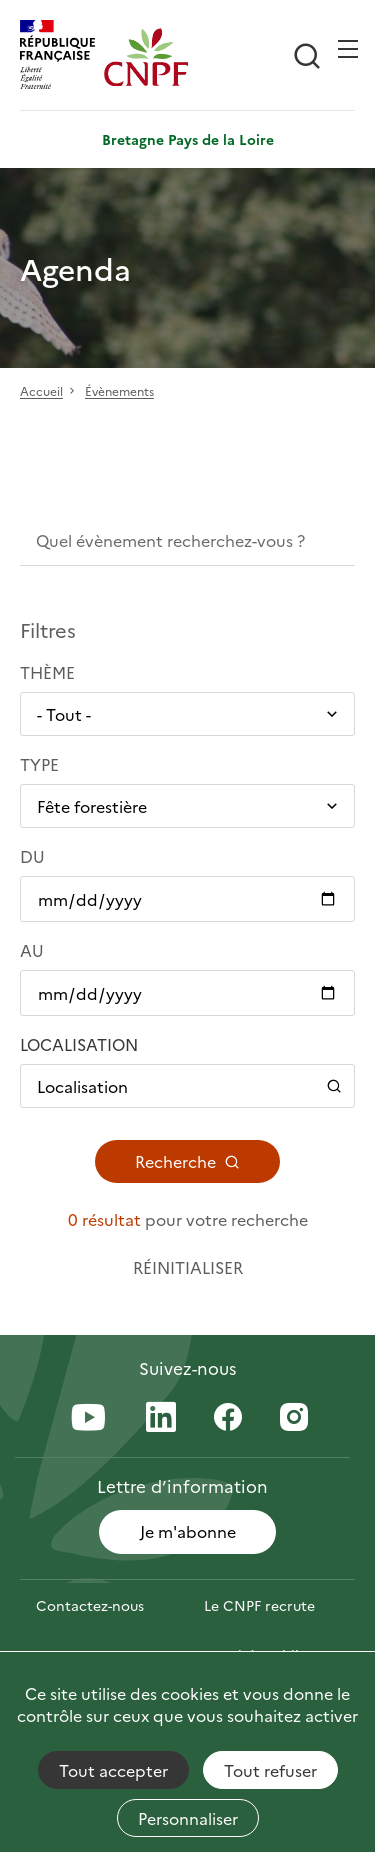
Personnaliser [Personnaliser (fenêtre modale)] (188, 1818)
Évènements (119, 391)
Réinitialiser (188, 1267)
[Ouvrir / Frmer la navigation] (348, 49)
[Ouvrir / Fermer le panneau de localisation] (187, 1086)
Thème (47, 672)
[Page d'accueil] (146, 57)
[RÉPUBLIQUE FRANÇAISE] (62, 57)
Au (32, 950)
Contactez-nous (90, 1605)
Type (39, 764)
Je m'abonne (188, 1531)
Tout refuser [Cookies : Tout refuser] (270, 1770)
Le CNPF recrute (259, 1605)
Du (32, 856)
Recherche (187, 1161)
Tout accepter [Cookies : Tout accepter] (113, 1770)
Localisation (79, 1044)
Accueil (41, 391)
